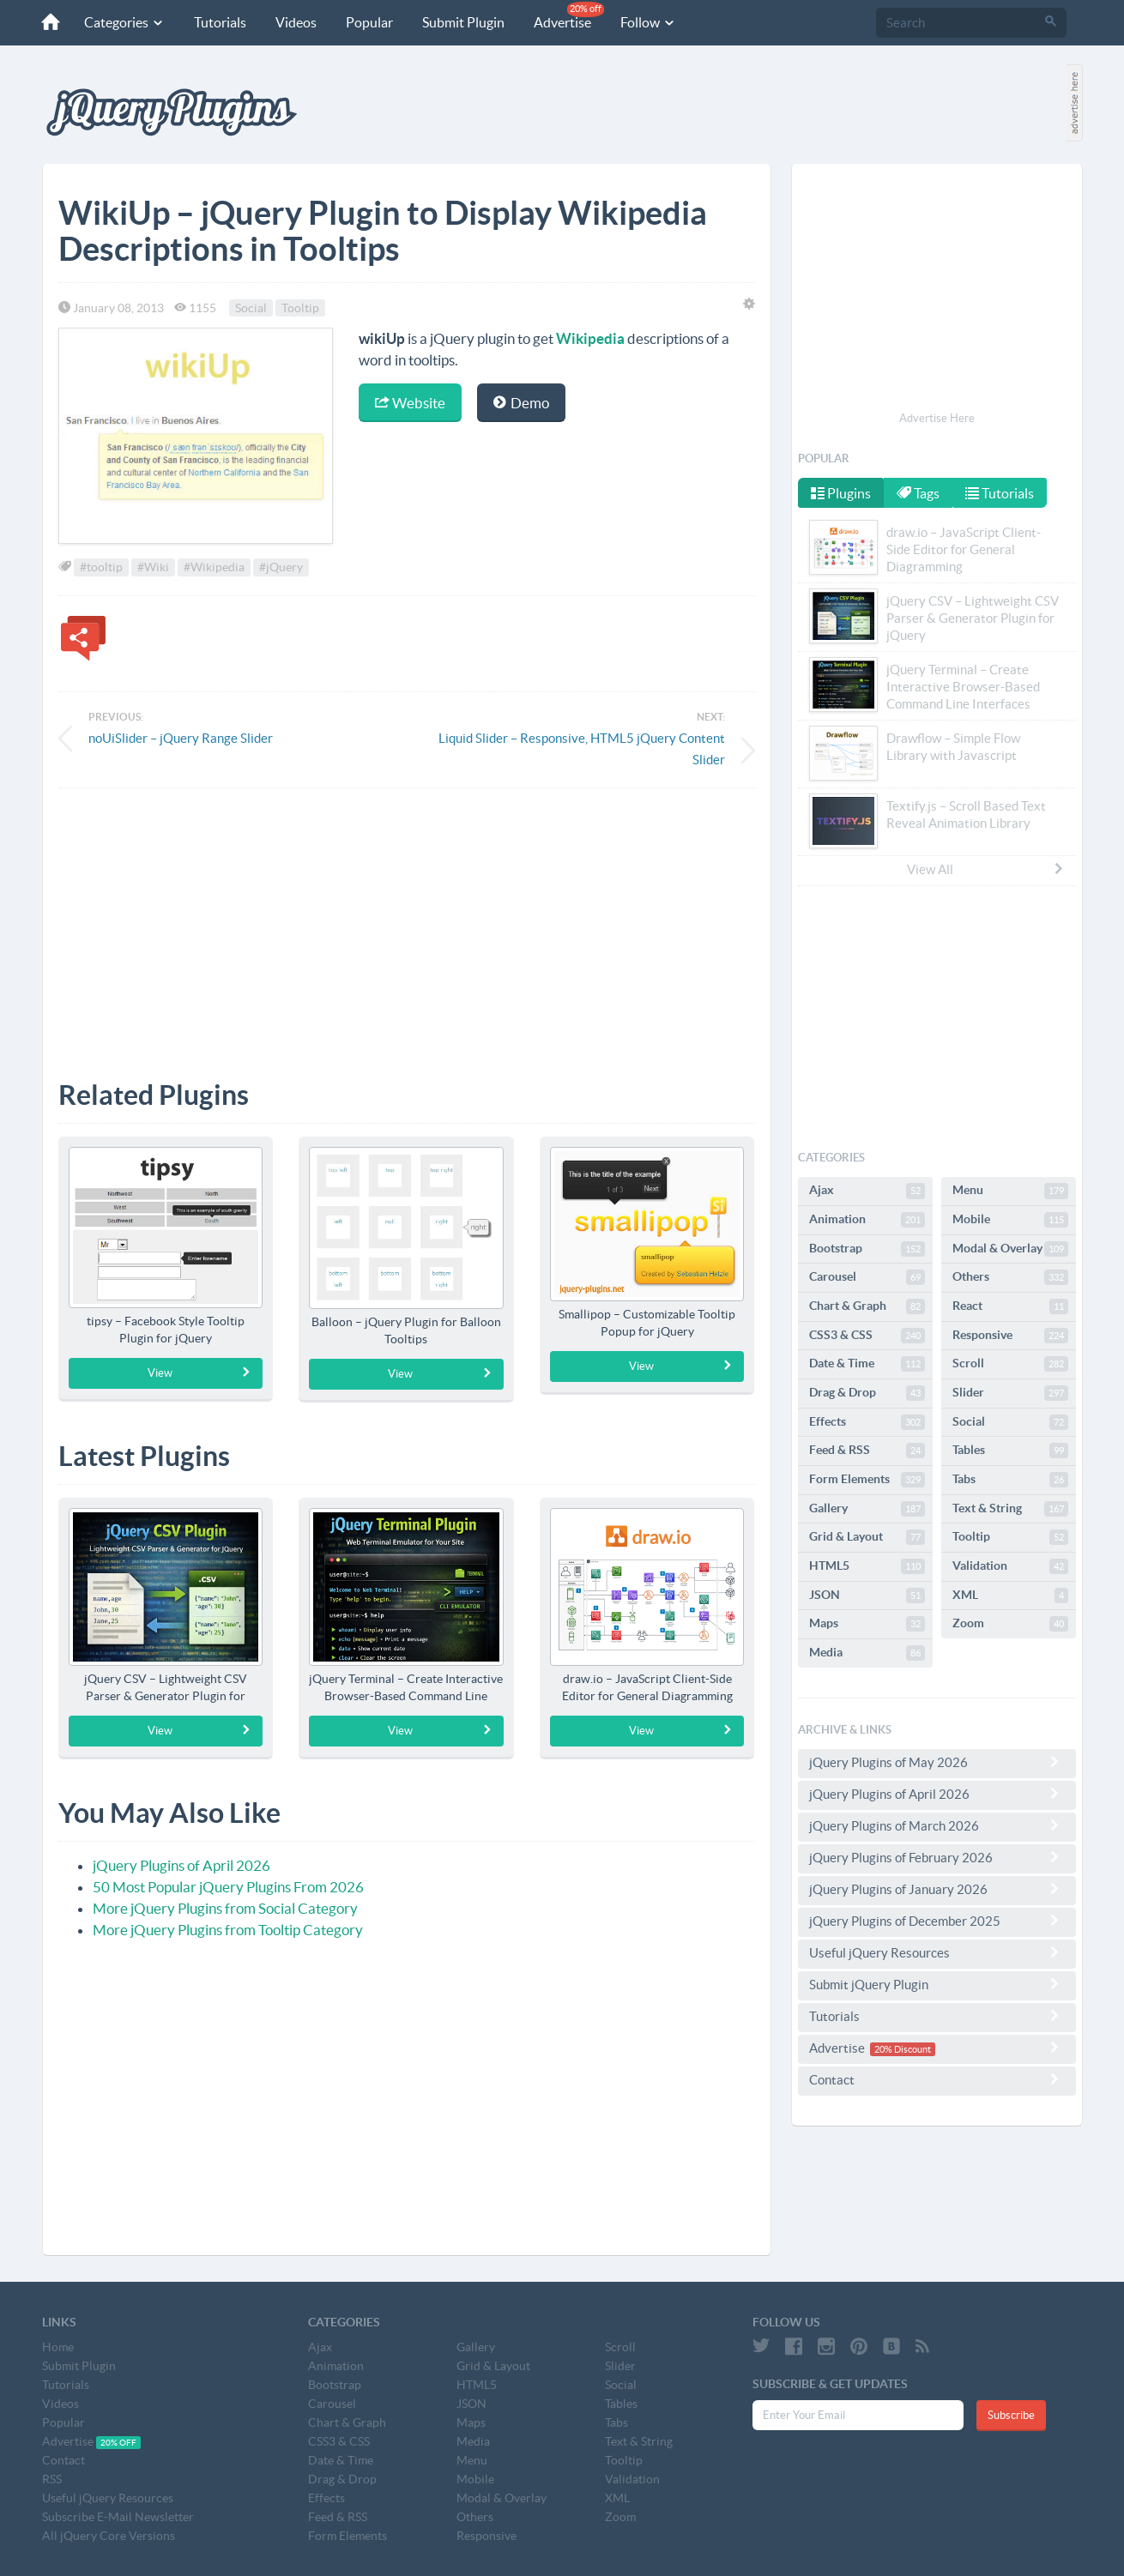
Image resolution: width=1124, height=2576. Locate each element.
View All (986, 869)
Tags (919, 493)
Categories (116, 22)
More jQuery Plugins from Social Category (225, 1908)
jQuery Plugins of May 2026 (937, 1762)
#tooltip (101, 567)
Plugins (841, 493)
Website (410, 403)
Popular (361, 22)
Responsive (1010, 1335)
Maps (867, 1624)
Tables (1010, 1450)
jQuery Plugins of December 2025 (937, 1920)
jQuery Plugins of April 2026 (181, 1865)
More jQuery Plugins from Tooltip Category (228, 1929)
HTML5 (867, 1566)
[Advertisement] (406, 921)
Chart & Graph (867, 1306)
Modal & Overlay (1010, 1249)
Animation (867, 1220)
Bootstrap (867, 1249)
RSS (52, 2479)
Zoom (1010, 1624)
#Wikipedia (214, 567)
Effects (867, 1422)
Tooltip (300, 308)
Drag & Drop (867, 1393)
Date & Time (867, 1364)
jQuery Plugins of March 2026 (937, 1825)
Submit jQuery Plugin (937, 1984)
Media (867, 1653)
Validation (1010, 1566)
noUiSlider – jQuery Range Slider (180, 738)
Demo (521, 403)
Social (251, 308)
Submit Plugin (455, 22)
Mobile (1010, 1220)
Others (1010, 1277)
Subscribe (1011, 2415)
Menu (1010, 1190)
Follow (640, 22)
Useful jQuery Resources (937, 1952)
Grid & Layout (867, 1537)
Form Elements (867, 1479)
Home (58, 2347)
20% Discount (902, 2049)
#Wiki (153, 567)
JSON (867, 1595)
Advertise (561, 16)
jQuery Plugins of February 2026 (937, 1857)
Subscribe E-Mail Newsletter (118, 2517)
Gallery (867, 1509)
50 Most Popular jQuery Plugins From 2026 (228, 1887)
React (1010, 1306)
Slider (1010, 1393)
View (199, 1372)
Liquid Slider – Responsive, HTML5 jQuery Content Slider (581, 749)
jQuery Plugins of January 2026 (937, 1889)
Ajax (867, 1190)
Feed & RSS (867, 1450)
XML (1010, 1595)
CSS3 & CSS (867, 1335)
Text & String (1010, 1509)
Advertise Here (937, 418)
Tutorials (212, 22)
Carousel (867, 1277)
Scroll (1010, 1364)
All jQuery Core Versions (108, 2536)
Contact (937, 2079)
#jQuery (281, 567)
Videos (288, 22)
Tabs (1010, 1479)
